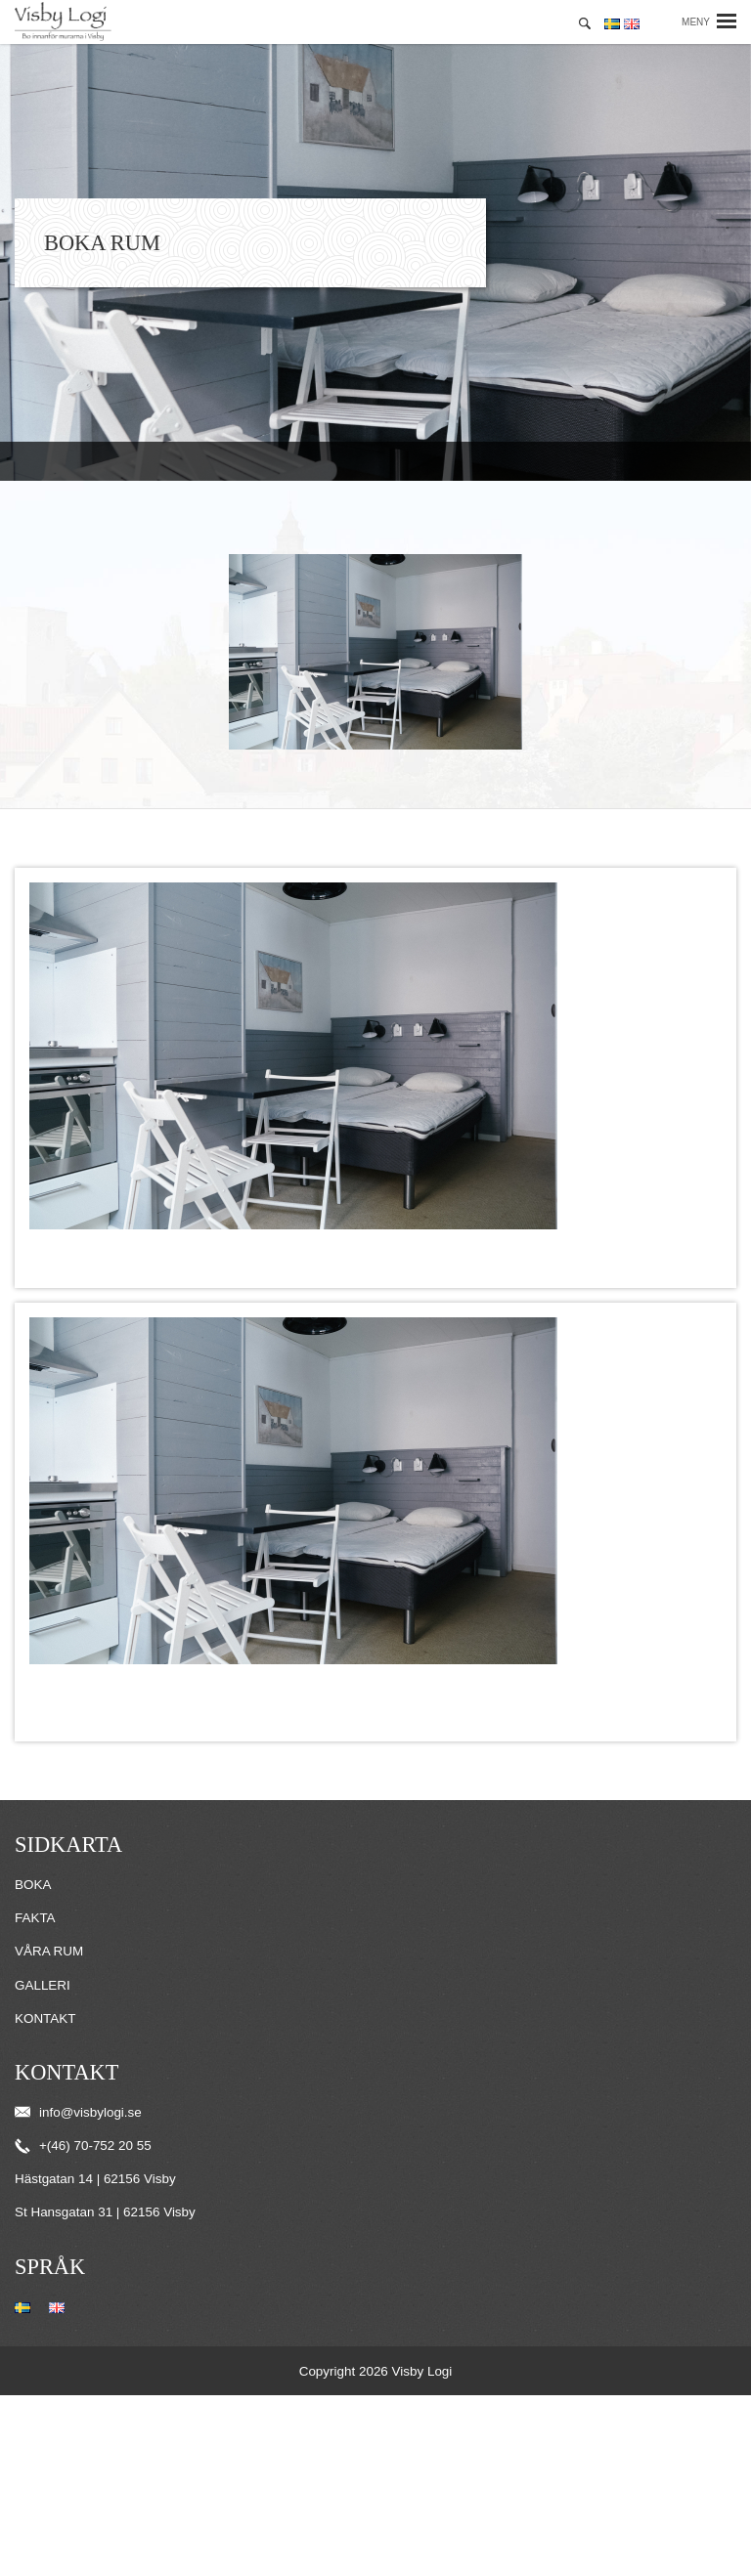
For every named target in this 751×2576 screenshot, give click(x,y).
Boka (33, 1884)
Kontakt (45, 2018)
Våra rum (49, 1951)
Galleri (42, 1985)
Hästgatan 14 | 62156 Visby (95, 2178)
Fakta (35, 1918)
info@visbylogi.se (78, 2112)
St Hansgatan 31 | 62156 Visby (105, 2212)
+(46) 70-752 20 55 (83, 2145)
